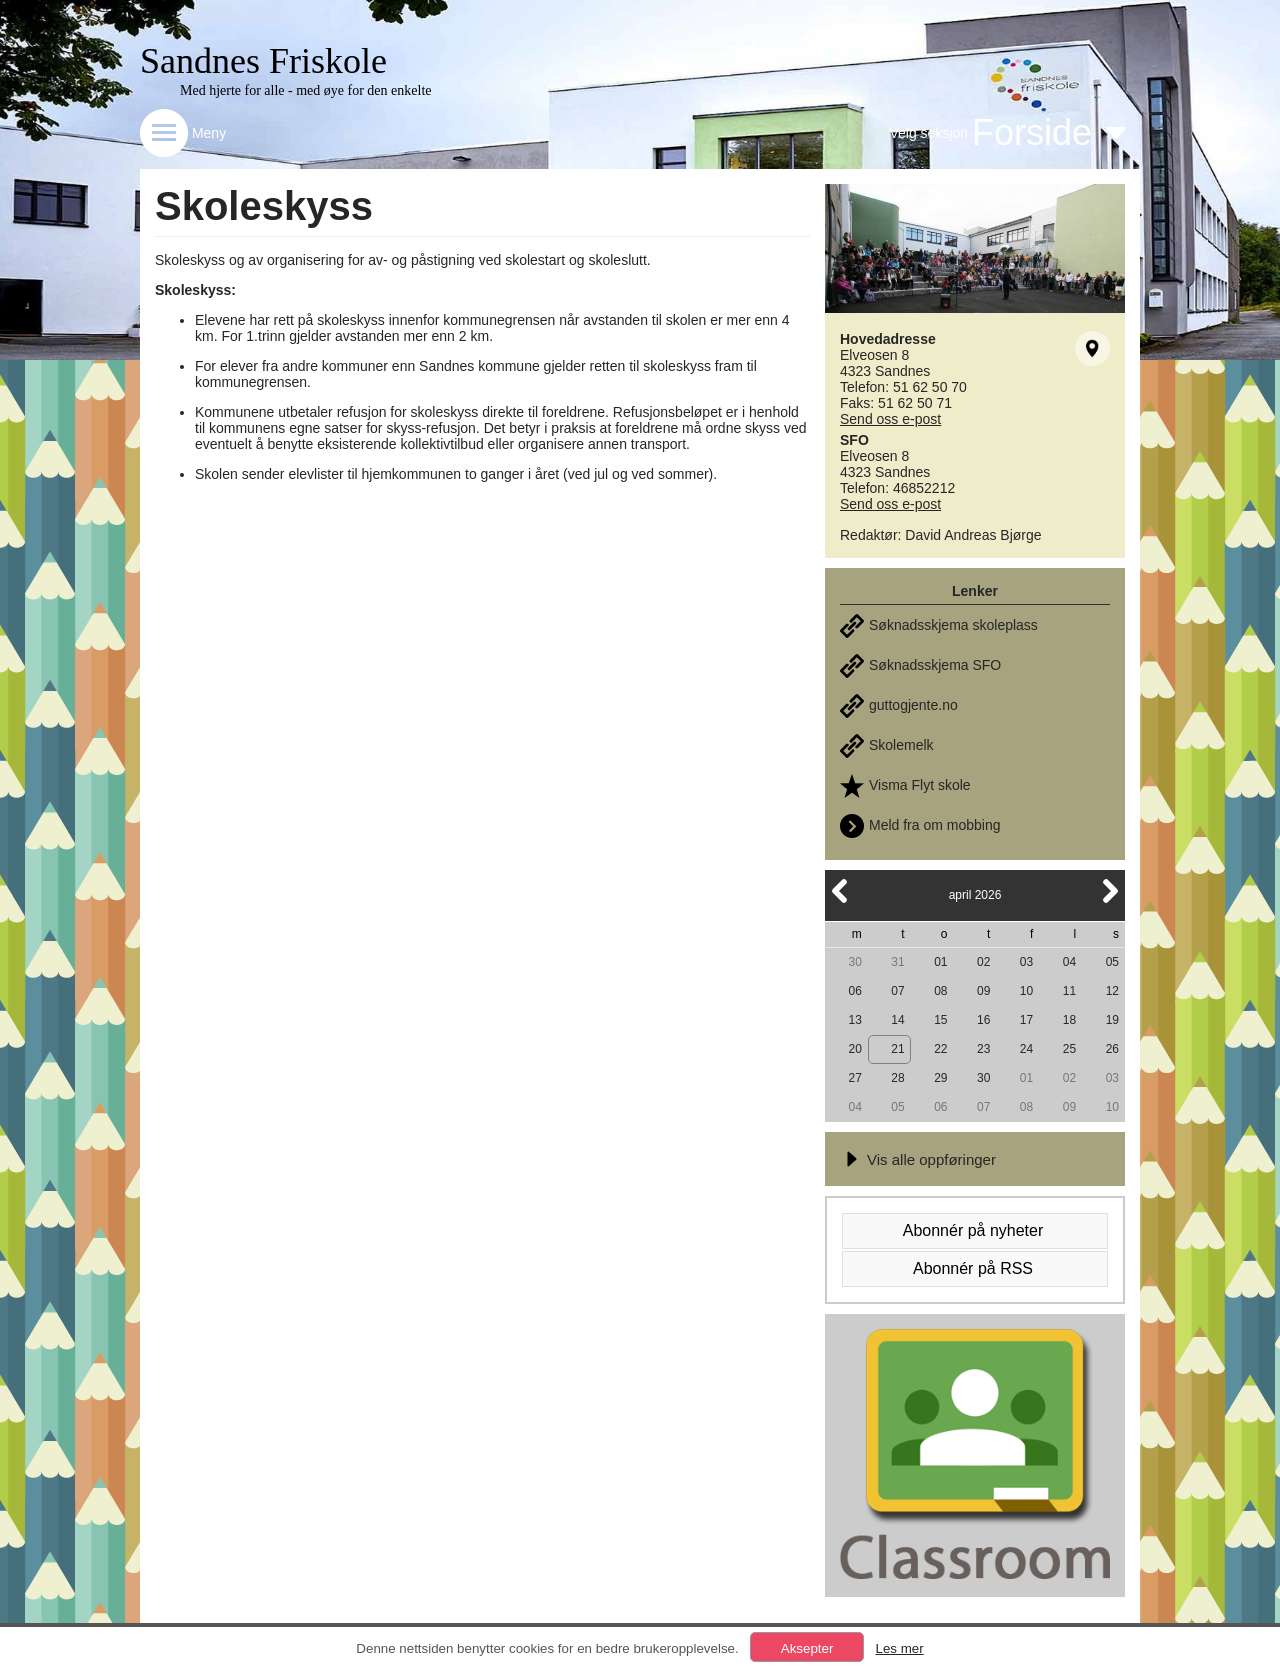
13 (854, 1020)
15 (940, 1020)
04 (1069, 962)
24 (1026, 1049)
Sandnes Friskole (263, 61)
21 (897, 1049)
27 (854, 1078)
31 (897, 962)
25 (1069, 1049)
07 (897, 991)
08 (940, 991)
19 (1112, 1020)
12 (1112, 991)
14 (897, 1020)
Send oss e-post (890, 419)
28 (897, 1078)
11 (1069, 991)
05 (1112, 962)
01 (940, 962)
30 (854, 962)
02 (983, 962)
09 (983, 991)
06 (854, 991)
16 (983, 1020)
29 (940, 1078)
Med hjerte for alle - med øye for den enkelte (306, 90)
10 (1026, 991)
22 (940, 1049)
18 (1069, 1020)
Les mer (899, 1648)
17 (1026, 1020)
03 (1026, 962)
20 (854, 1049)
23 (983, 1049)
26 (1112, 1049)
